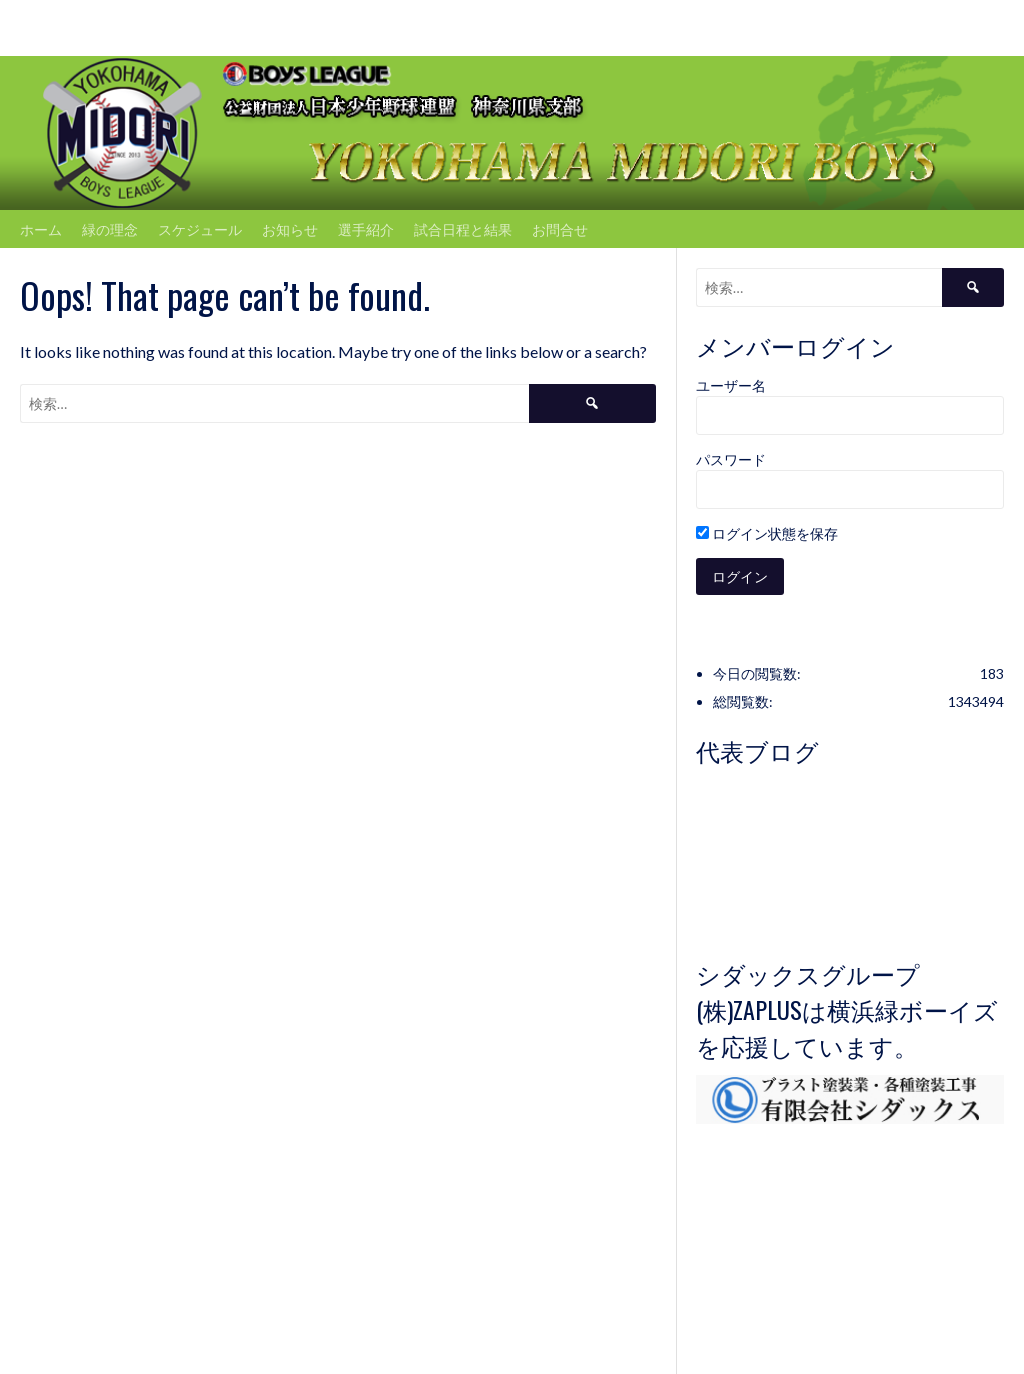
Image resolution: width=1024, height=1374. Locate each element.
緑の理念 (110, 228)
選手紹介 (366, 228)
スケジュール (200, 228)
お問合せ (560, 228)
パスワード (731, 459)
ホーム (41, 228)
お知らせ (290, 228)
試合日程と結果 (463, 228)
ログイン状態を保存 (767, 533)
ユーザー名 (731, 385)
